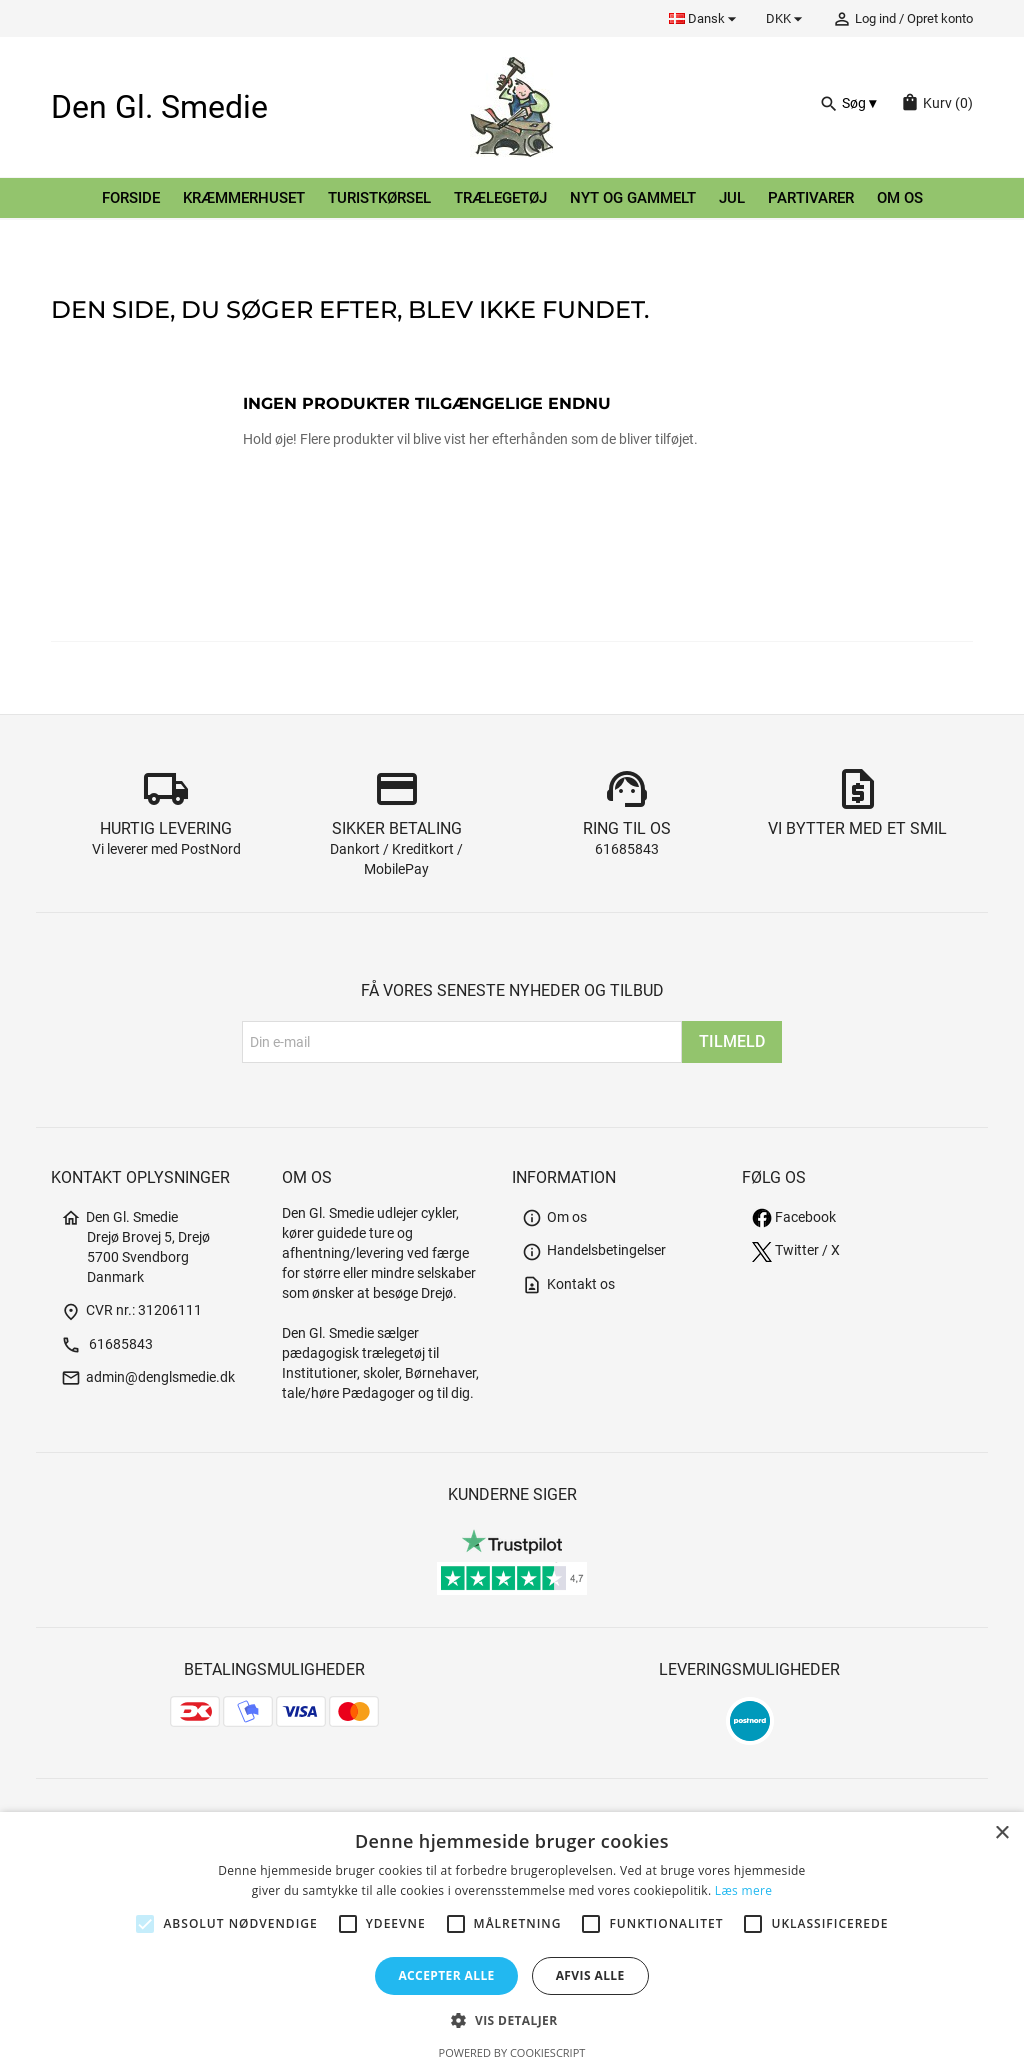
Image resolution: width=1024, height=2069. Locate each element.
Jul (732, 198)
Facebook (794, 1217)
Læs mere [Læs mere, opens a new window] (743, 1890)
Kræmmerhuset (244, 198)
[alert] (512, 1940)
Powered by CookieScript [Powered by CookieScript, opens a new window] (512, 2052)
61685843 (627, 849)
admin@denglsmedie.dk (148, 1377)
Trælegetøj (500, 198)
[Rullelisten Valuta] (787, 18)
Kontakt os (568, 1284)
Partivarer (811, 198)
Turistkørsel (379, 198)
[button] (511, 2020)
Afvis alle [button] (590, 1975)
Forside (131, 198)
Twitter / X (796, 1250)
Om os (900, 198)
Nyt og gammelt (633, 198)
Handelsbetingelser (594, 1250)
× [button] (1001, 1833)
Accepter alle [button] (446, 1975)
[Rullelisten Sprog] (705, 18)
